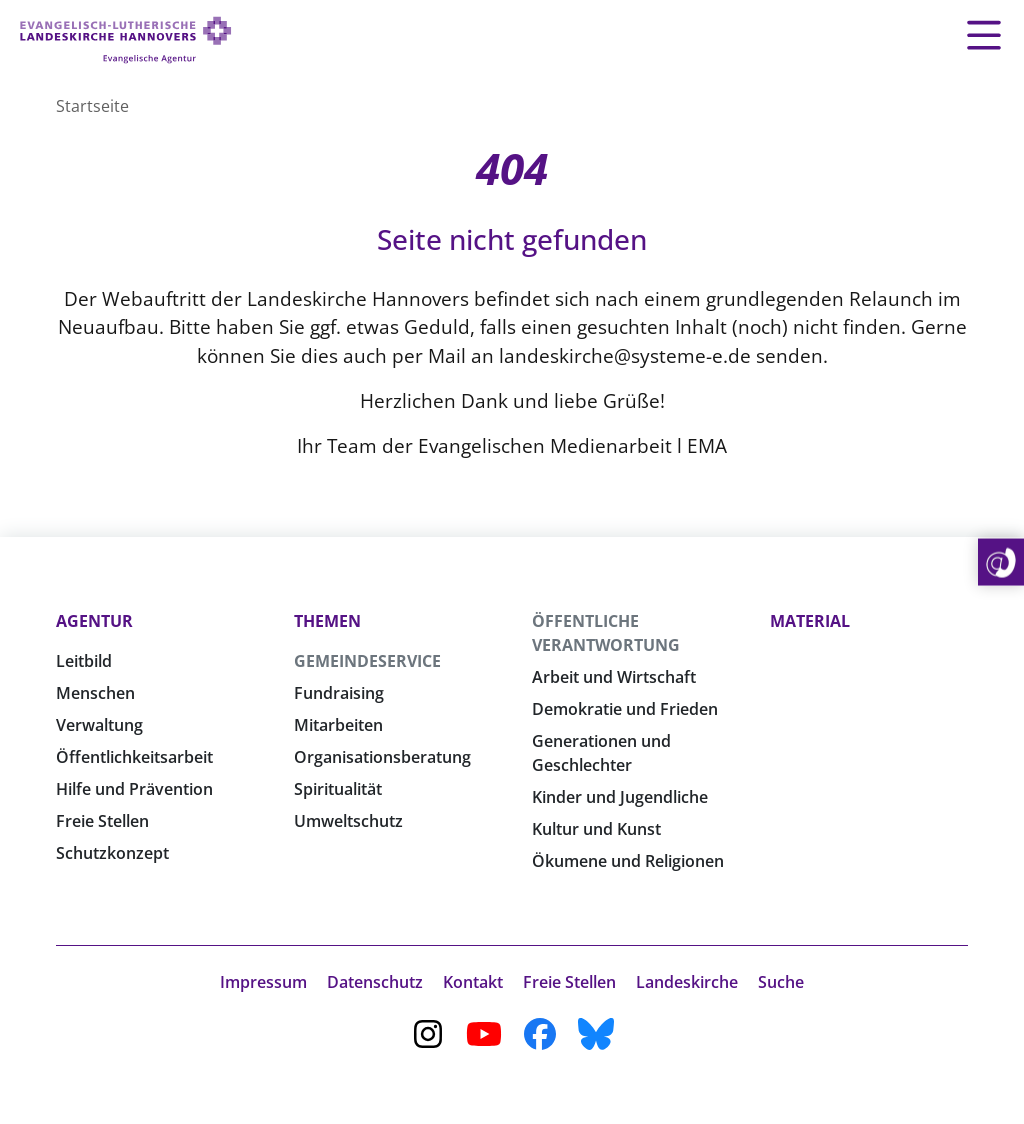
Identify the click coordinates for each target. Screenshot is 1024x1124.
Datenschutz (375, 982)
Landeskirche (687, 982)
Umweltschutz (348, 821)
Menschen (95, 693)
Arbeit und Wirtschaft (614, 677)
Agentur (94, 621)
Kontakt (473, 982)
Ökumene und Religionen (628, 861)
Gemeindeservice (367, 661)
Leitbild (84, 661)
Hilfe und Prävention (134, 789)
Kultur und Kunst (596, 829)
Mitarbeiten (338, 725)
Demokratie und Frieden (625, 709)
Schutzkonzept (112, 853)
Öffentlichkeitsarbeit (134, 757)
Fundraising (339, 693)
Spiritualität (338, 789)
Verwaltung (99, 725)
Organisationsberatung (382, 757)
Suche (781, 982)
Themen (327, 621)
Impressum (263, 982)
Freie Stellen (102, 821)
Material (810, 621)
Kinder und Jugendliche (620, 797)
